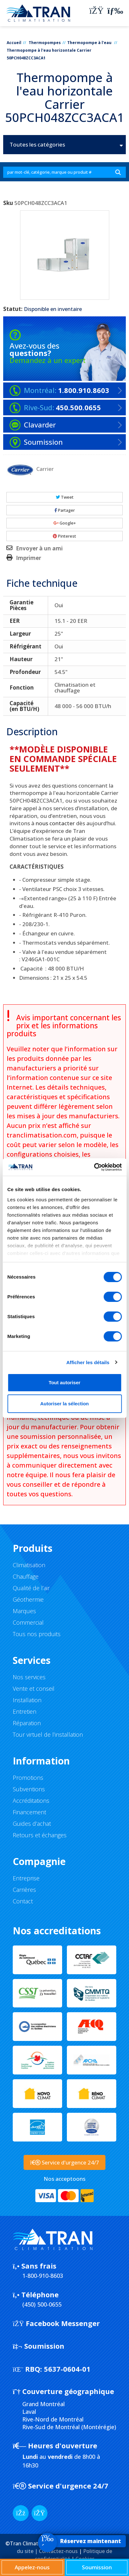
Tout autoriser (65, 1382)
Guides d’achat (32, 1823)
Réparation (27, 1723)
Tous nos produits (37, 1634)
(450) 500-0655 (41, 2304)
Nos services (29, 1677)
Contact (23, 1901)
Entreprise (26, 1878)
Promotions (28, 1777)
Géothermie (28, 1599)
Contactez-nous (58, 2551)
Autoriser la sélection (64, 1403)
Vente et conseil (33, 1688)
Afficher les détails (87, 1362)
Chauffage (26, 1576)
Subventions (29, 1789)
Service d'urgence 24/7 (60, 2485)
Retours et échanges (40, 1835)
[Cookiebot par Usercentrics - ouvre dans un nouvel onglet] (94, 1167)
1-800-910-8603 (42, 2275)
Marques (24, 1611)
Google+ (65, 523)
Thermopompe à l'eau (89, 42)
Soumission (38, 2346)
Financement (29, 1812)
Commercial (28, 1622)
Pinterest (64, 536)
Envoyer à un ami (39, 548)
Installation (27, 1700)
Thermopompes (45, 42)
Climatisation (29, 1565)
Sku (8, 203)
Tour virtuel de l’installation (48, 1734)
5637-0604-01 (51, 2369)
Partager (64, 510)
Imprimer (28, 558)
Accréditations (31, 1800)
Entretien (24, 1711)
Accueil (14, 42)
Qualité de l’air (31, 1588)
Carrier (45, 468)
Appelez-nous (32, 2567)
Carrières (24, 1889)
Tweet (65, 497)
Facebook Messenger (56, 2323)
